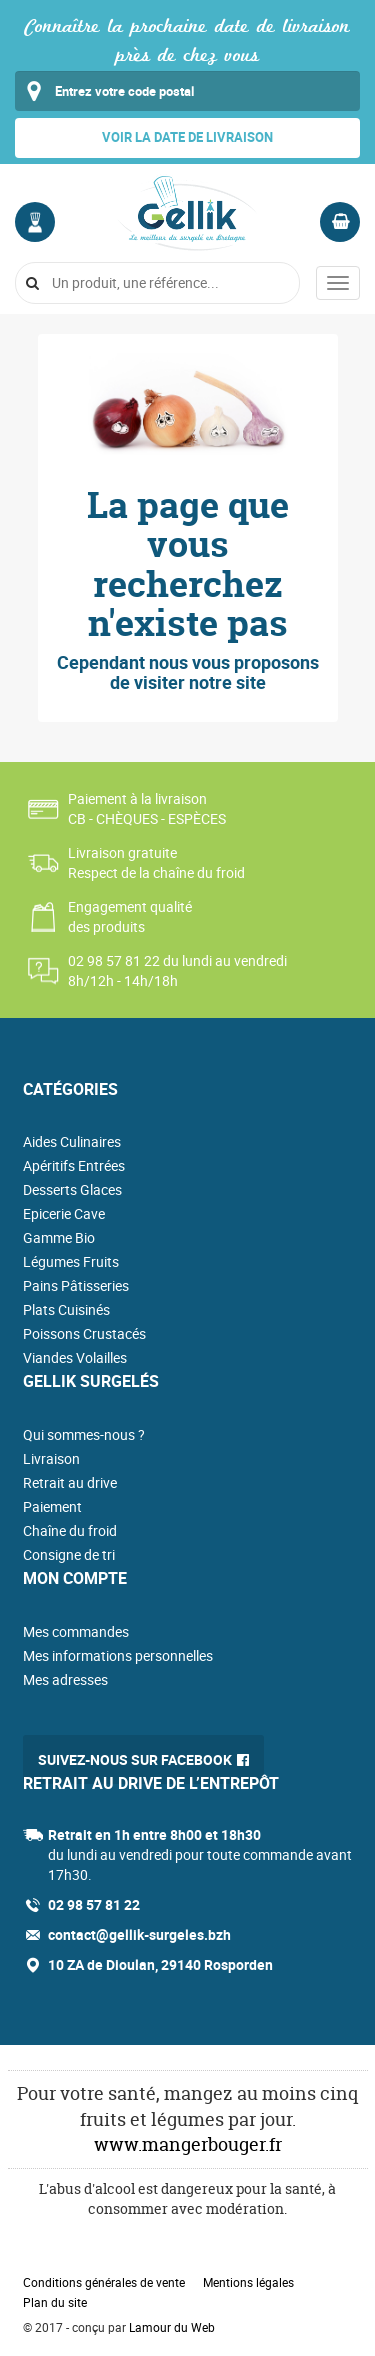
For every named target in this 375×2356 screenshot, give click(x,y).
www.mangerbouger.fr (188, 2144)
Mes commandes (76, 1631)
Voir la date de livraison (187, 137)
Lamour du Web (172, 2327)
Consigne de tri (69, 1554)
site (251, 682)
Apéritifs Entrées (74, 1165)
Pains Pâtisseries (76, 1285)
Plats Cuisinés (66, 1309)
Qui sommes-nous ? (84, 1434)
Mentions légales (248, 2282)
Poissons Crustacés (84, 1333)
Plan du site (55, 2302)
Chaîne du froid (70, 1530)
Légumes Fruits (71, 1261)
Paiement (52, 1506)
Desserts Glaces (72, 1189)
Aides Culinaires (72, 1141)
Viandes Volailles (75, 1357)
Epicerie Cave (64, 1213)
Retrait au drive (70, 1482)
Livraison (51, 1458)
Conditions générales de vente (104, 2282)
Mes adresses (65, 1679)
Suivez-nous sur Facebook (135, 1759)
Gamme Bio (59, 1237)
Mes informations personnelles (118, 1655)
